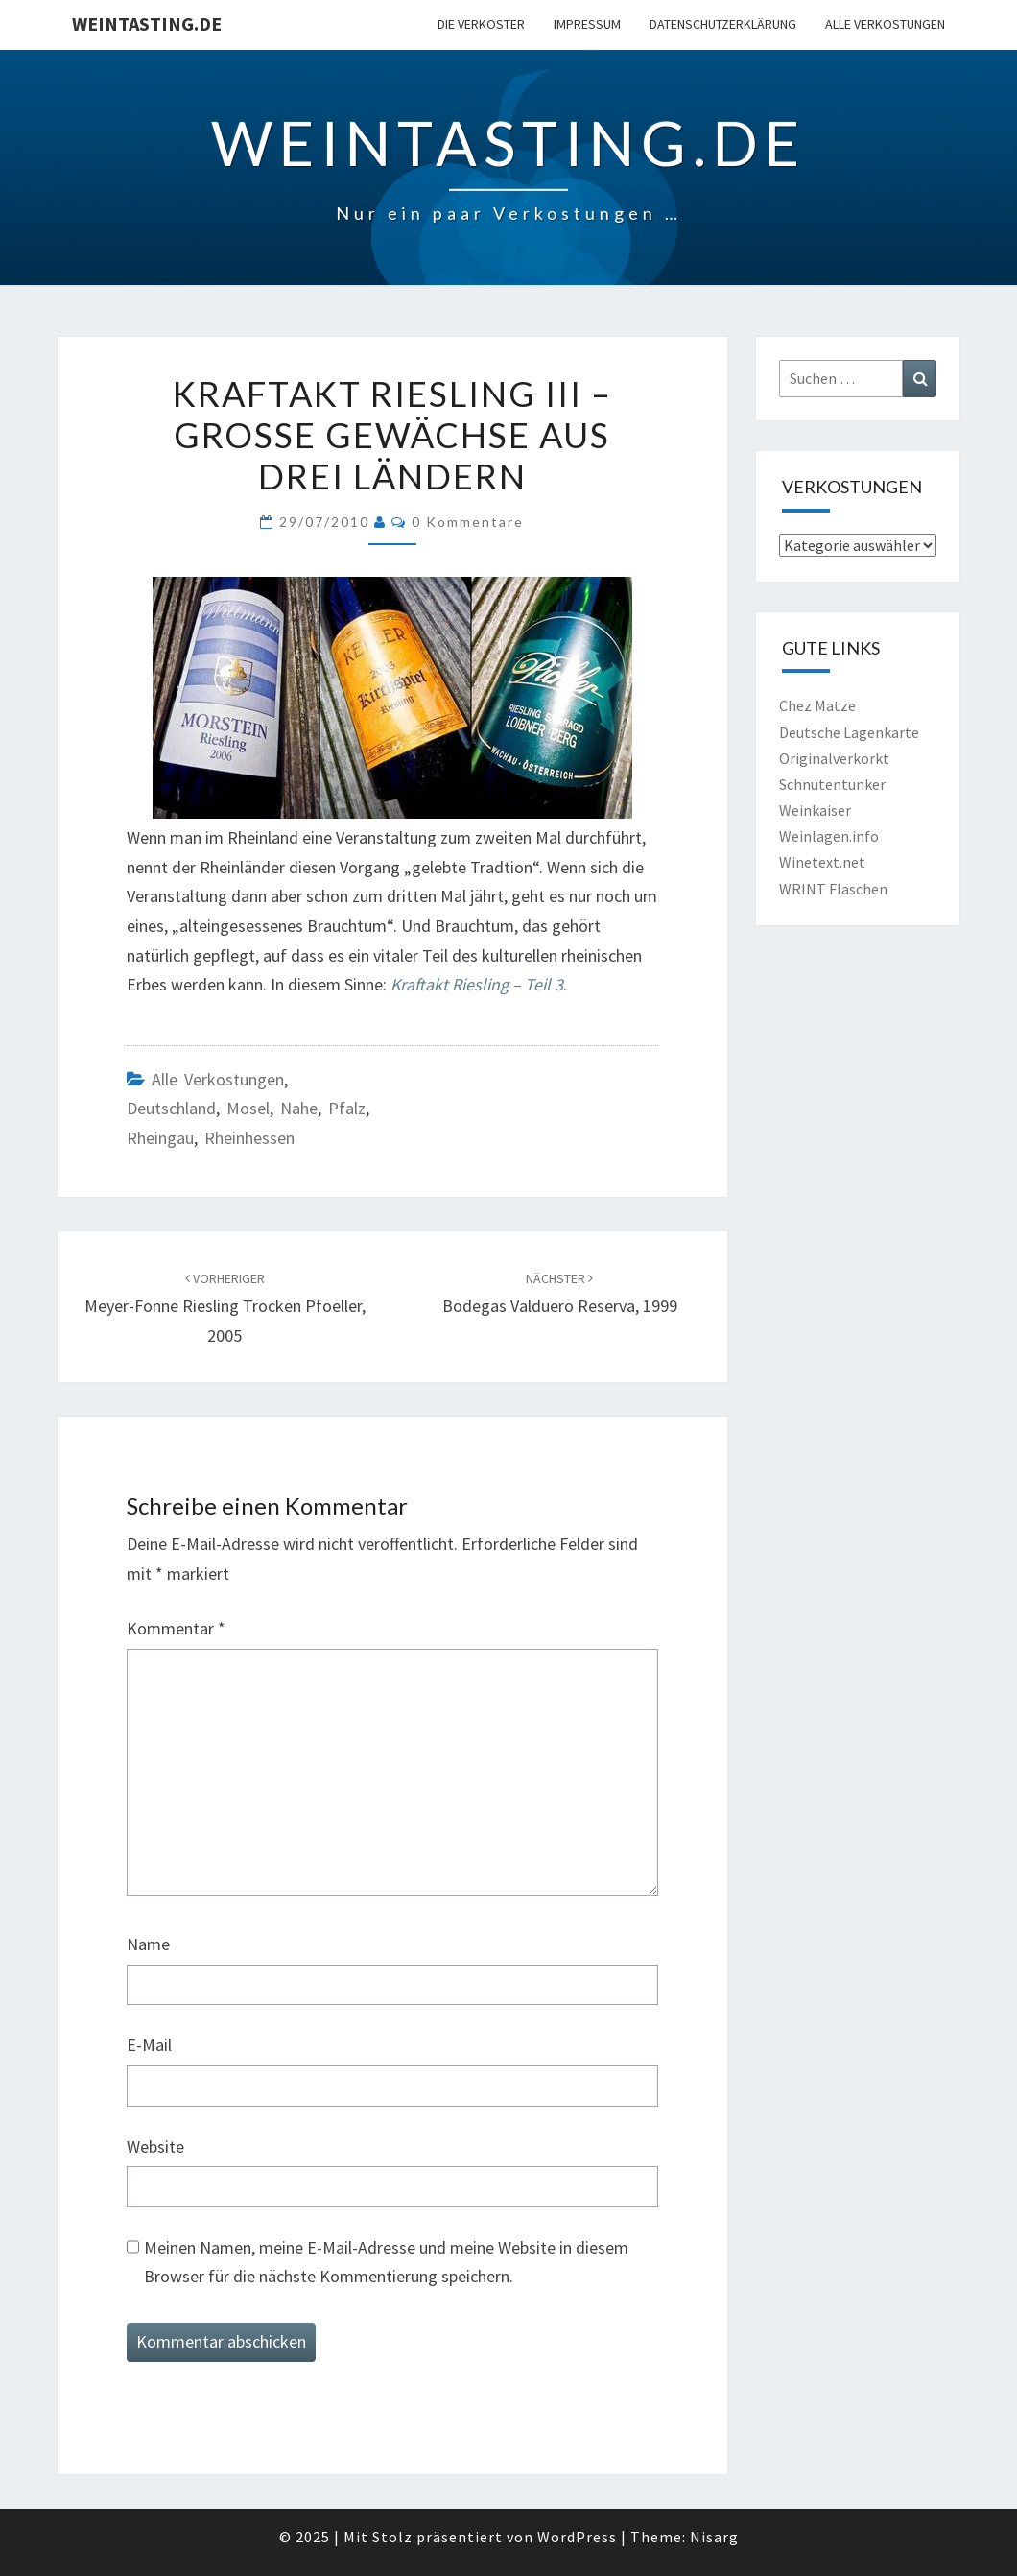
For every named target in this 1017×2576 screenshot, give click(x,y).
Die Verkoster (481, 24)
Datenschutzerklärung (723, 24)
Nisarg (714, 2536)
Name (148, 1944)
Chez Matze (817, 705)
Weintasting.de (147, 24)
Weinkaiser (815, 810)
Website (155, 2146)
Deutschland (171, 1108)
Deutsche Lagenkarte (849, 732)
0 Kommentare (468, 521)
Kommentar (176, 1628)
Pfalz (347, 1108)
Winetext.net (822, 861)
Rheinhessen (249, 1138)
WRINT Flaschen (833, 888)
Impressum (587, 24)
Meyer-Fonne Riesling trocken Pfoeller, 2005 (225, 1308)
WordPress (577, 2536)
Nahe (299, 1108)
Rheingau (160, 1138)
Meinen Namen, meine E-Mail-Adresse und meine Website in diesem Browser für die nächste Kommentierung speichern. (386, 2262)
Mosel (248, 1108)
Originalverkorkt (834, 758)
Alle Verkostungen (885, 24)
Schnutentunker (832, 784)
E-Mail (149, 2045)
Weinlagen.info (829, 836)
